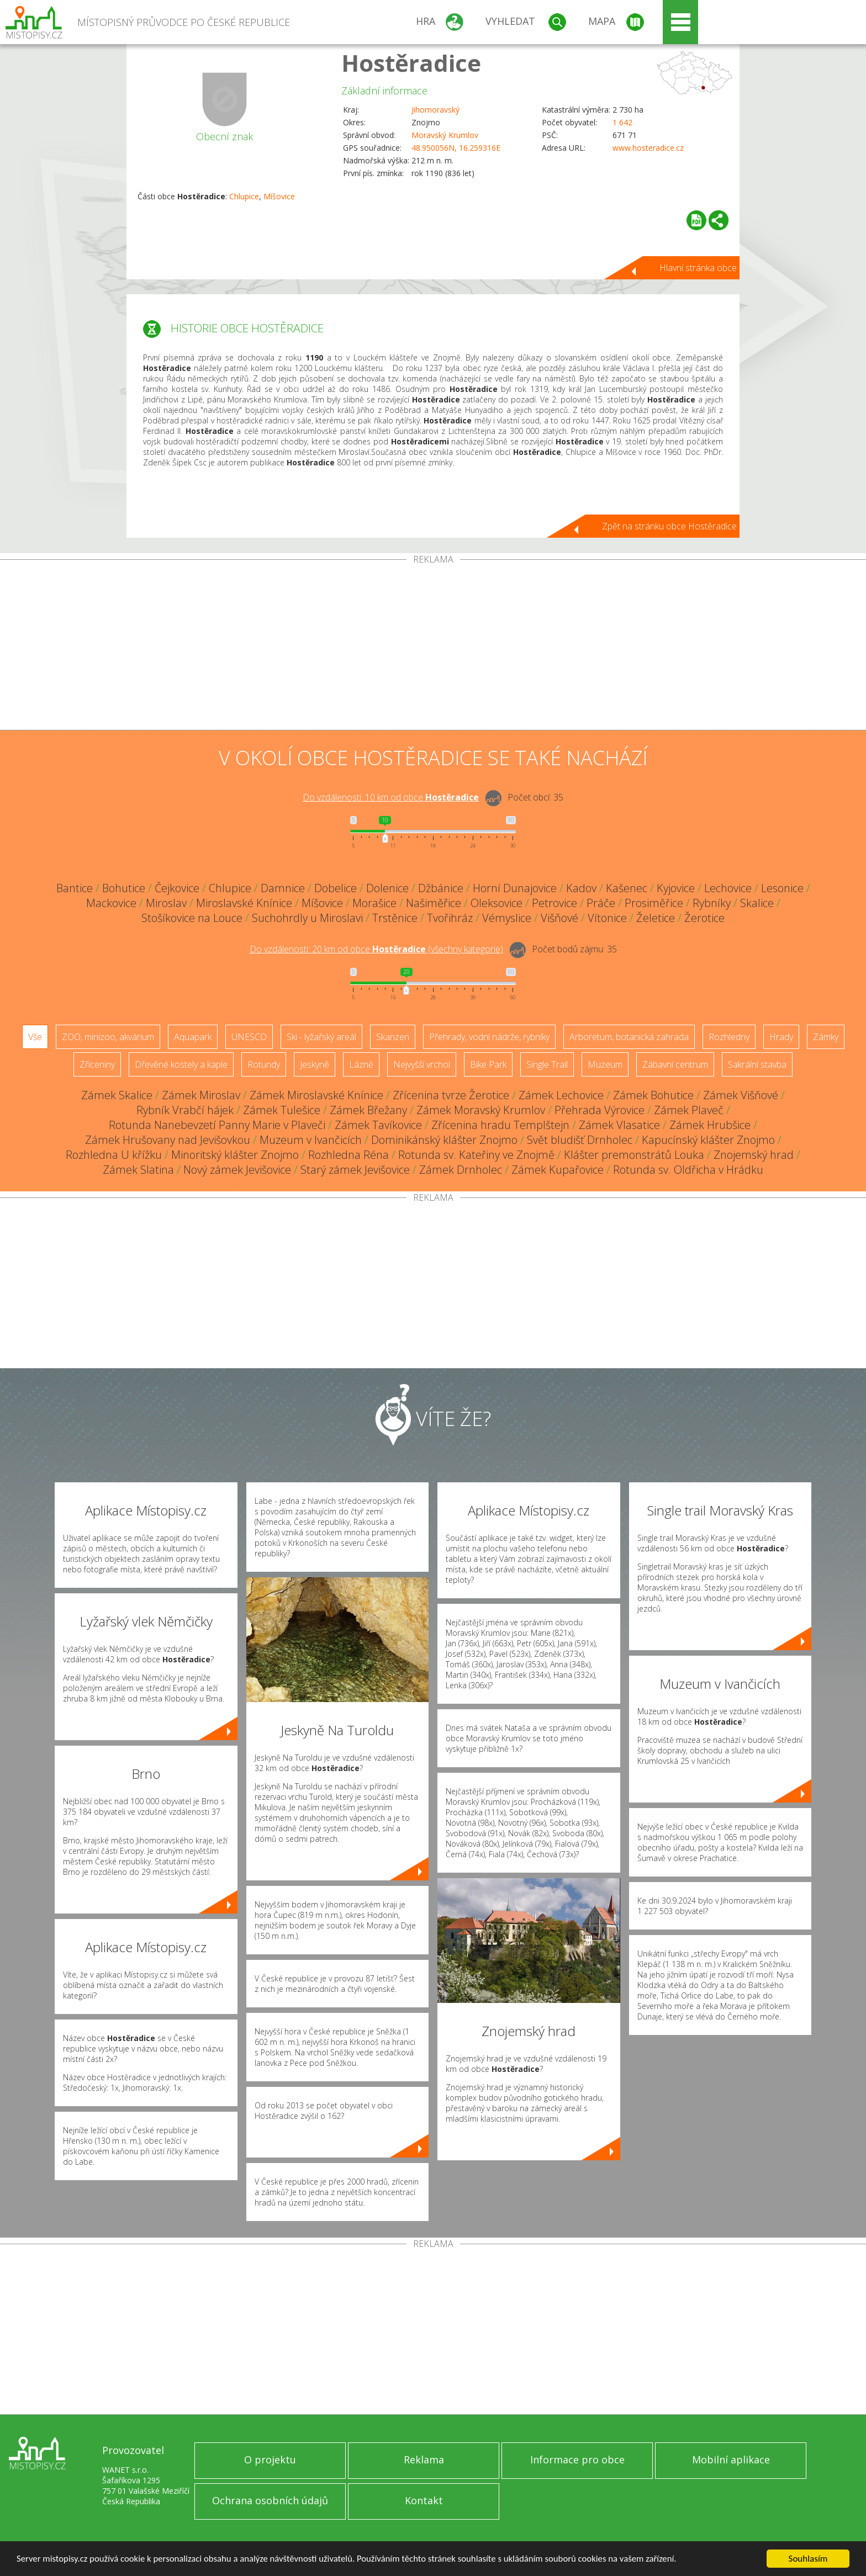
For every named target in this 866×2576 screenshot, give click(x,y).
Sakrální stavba (757, 1064)
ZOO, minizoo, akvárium (108, 1037)
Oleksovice (496, 902)
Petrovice (554, 902)
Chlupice (244, 196)
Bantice (74, 888)
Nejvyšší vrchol (421, 1064)
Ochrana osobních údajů (270, 2500)
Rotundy (263, 1064)
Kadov (581, 888)
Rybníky (712, 902)
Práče (601, 902)
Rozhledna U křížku (114, 1154)
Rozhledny (729, 1037)
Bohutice (123, 888)
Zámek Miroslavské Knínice (316, 1095)
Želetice (655, 917)
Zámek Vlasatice (619, 1124)
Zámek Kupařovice (557, 1169)
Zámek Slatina (138, 1169)
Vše (35, 1037)
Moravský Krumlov (444, 135)
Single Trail (547, 1064)
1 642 (622, 122)
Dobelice (335, 888)
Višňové (559, 917)
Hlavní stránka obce (698, 268)
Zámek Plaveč (689, 1110)
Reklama (424, 2459)
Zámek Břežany (368, 1110)
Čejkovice (177, 888)
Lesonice (782, 888)
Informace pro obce (577, 2459)
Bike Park (488, 1064)
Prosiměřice (654, 902)
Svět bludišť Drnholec (579, 1139)
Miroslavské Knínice (244, 902)
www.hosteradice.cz (648, 147)
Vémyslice (506, 917)
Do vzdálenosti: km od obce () (376, 949)
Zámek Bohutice (653, 1095)
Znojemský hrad (754, 1154)
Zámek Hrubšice (710, 1124)
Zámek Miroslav (201, 1095)
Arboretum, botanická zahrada (629, 1037)
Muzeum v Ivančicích (311, 1139)
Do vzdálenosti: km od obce (391, 797)
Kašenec (626, 888)
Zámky (825, 1037)
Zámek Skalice (116, 1095)
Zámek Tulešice (281, 1110)
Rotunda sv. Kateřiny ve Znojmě (476, 1154)
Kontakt (424, 2500)
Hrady (781, 1037)
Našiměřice (433, 902)
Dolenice (387, 888)
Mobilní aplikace (731, 2459)
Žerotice (704, 917)
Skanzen (392, 1037)
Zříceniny (97, 1064)
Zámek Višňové (740, 1095)
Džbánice (440, 888)
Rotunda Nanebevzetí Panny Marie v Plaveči (217, 1124)
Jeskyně (314, 1064)
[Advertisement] (433, 647)
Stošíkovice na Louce (191, 917)
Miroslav (166, 902)
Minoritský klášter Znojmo (235, 1154)
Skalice (757, 902)
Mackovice (111, 902)
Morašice (374, 902)
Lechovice (728, 888)
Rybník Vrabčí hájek (185, 1110)
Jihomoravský (435, 109)
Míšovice (279, 196)
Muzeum (605, 1064)
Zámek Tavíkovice (378, 1124)
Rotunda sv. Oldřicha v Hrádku (688, 1169)
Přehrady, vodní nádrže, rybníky (489, 1037)
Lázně (361, 1064)
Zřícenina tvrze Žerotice (451, 1095)
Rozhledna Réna (348, 1154)
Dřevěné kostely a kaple (181, 1064)
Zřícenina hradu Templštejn (500, 1124)
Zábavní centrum (675, 1064)
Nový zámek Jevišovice (237, 1169)
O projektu (270, 2459)
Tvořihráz (450, 917)
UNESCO (249, 1037)
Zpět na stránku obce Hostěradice (669, 526)
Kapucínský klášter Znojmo (708, 1139)
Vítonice (607, 917)
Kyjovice (676, 888)
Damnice (283, 888)
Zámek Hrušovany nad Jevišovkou (167, 1139)
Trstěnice (395, 917)
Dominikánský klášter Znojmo (444, 1139)
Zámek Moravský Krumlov (480, 1110)
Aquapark (193, 1037)
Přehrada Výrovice (600, 1110)
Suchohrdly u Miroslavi (307, 917)
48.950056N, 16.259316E (455, 147)
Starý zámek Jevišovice (355, 1169)
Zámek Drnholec (460, 1169)
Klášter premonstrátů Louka (634, 1154)
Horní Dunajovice (515, 888)
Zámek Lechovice (561, 1095)
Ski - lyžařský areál (321, 1037)
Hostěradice (411, 62)
